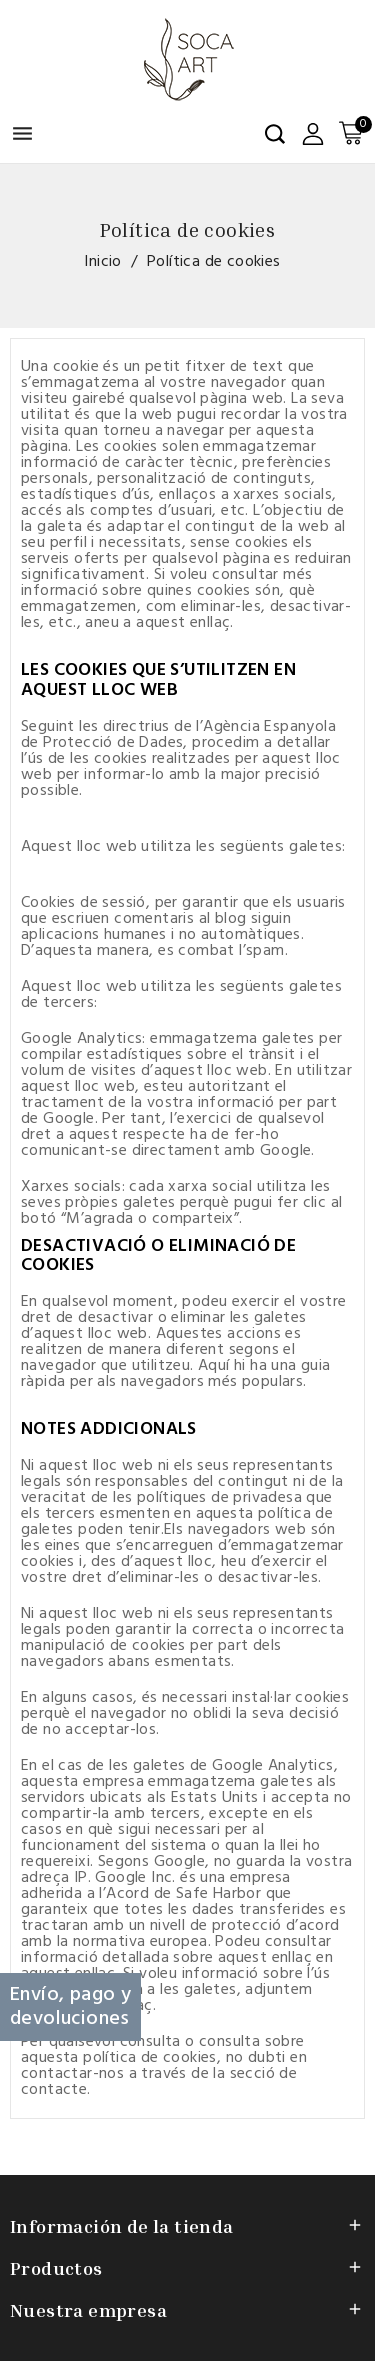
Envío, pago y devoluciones (70, 2007)
